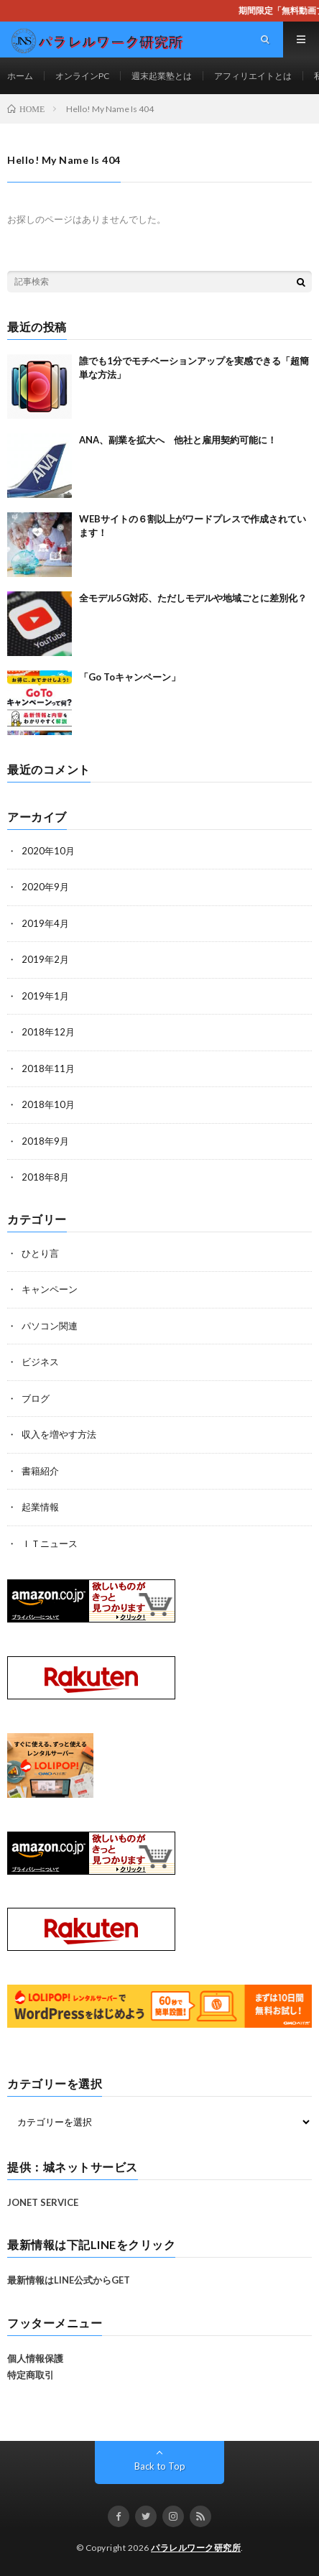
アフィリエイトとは (253, 75)
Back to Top (159, 2466)
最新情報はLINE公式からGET (68, 2280)
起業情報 (40, 1507)
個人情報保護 (35, 2358)
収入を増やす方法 (59, 1434)
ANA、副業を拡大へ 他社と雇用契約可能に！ (178, 440)
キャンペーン (50, 1289)
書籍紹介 (40, 1471)
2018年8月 (45, 1177)
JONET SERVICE (42, 2202)
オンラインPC (82, 75)
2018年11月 (48, 1068)
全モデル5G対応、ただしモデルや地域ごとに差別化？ (193, 598)
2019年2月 (45, 959)
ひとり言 (40, 1253)
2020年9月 (45, 886)
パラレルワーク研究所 (196, 2547)
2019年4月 (45, 923)
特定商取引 (30, 2375)
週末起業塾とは (161, 75)
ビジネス (40, 1361)
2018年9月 (45, 1141)
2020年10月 (48, 851)
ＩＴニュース (50, 1543)
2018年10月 (48, 1104)
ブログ (36, 1398)
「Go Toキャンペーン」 (129, 677)
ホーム (20, 75)
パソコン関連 (50, 1325)
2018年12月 (48, 1032)
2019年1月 (45, 996)
